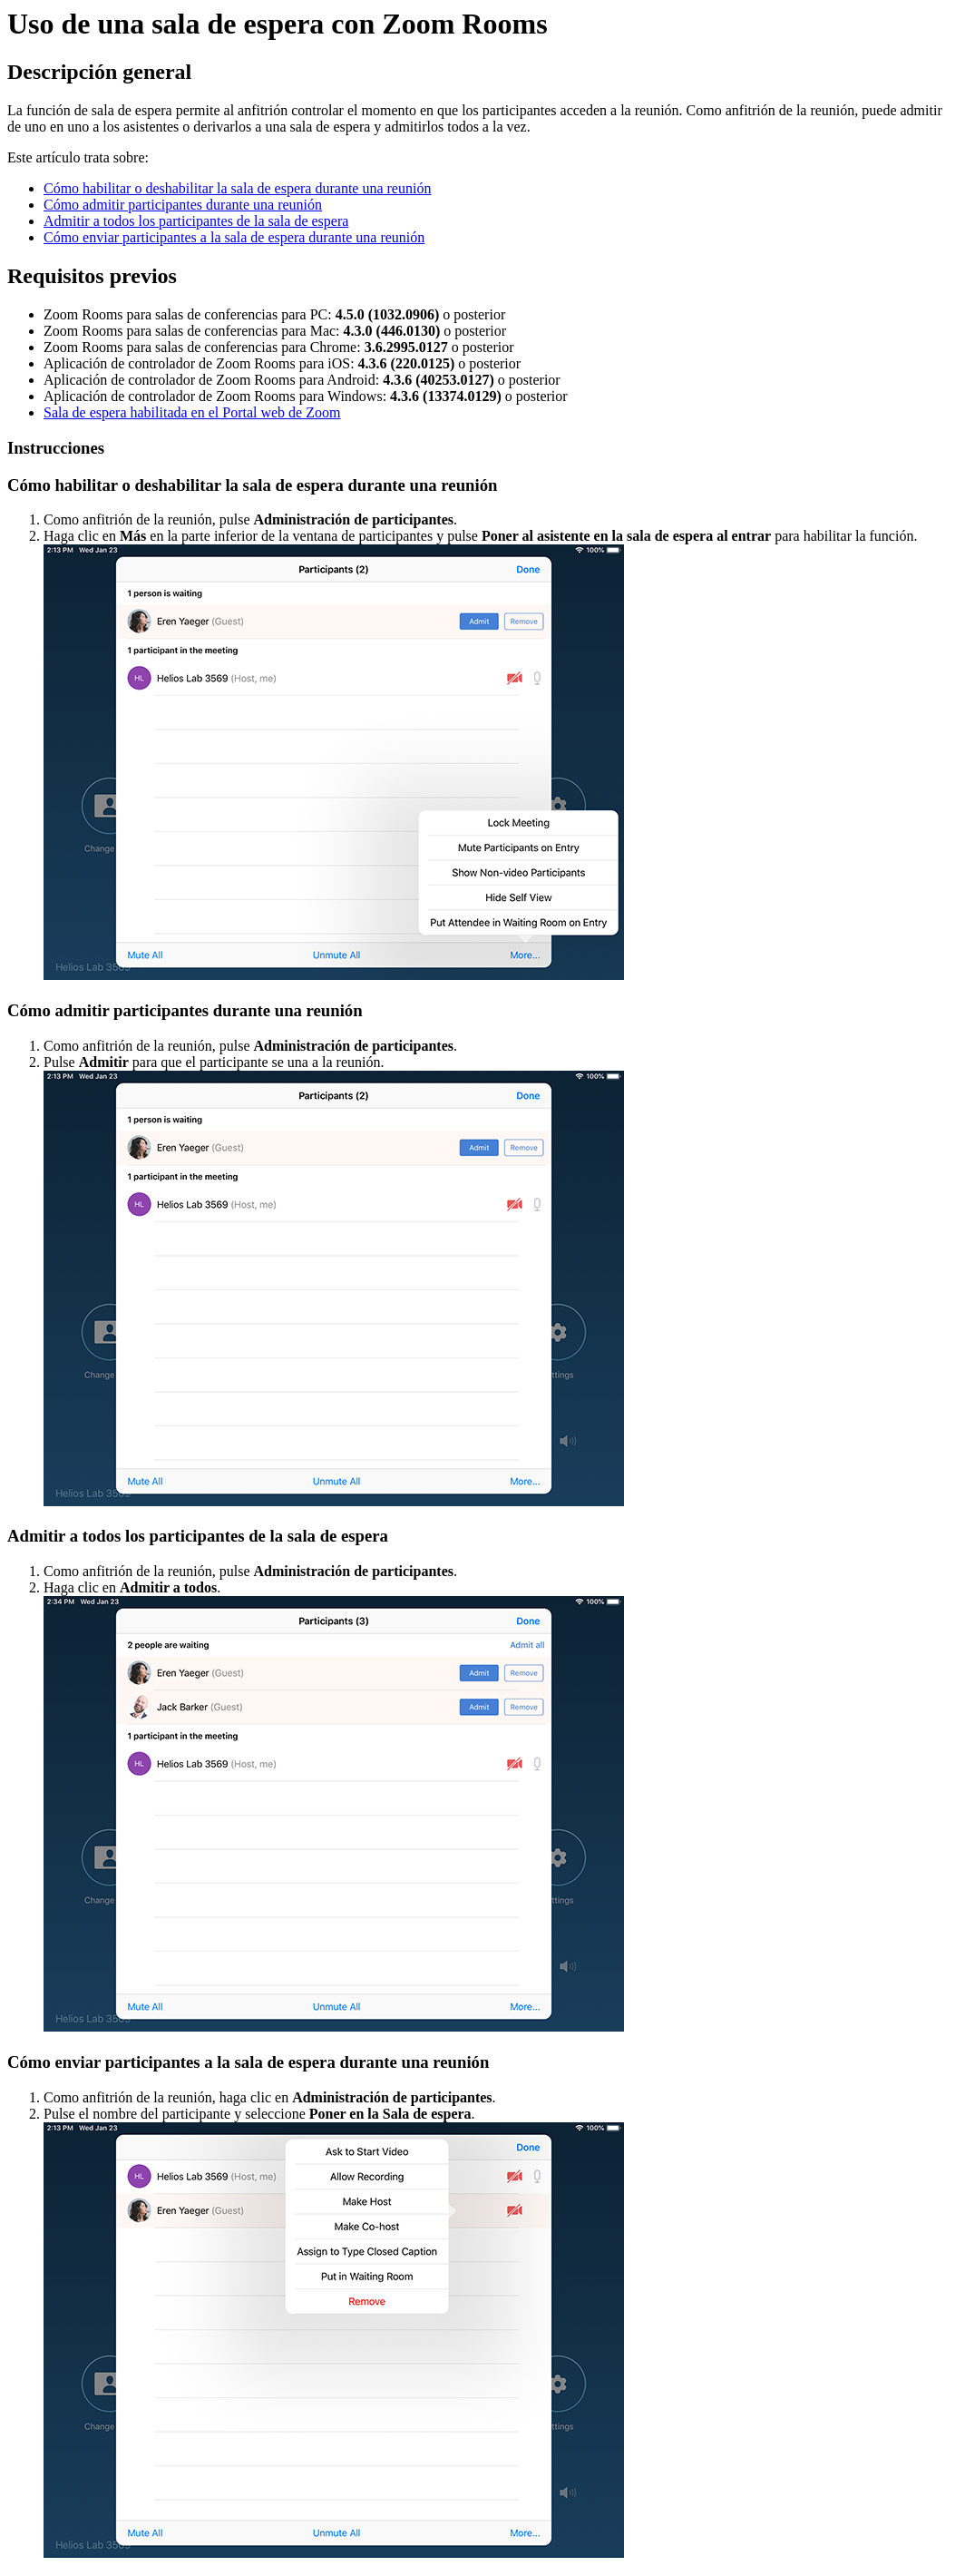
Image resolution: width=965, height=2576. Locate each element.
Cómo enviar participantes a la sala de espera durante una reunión (234, 237)
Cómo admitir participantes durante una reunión (183, 204)
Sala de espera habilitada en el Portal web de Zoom (192, 412)
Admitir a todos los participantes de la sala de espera (196, 221)
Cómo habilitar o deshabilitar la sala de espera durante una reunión (237, 188)
